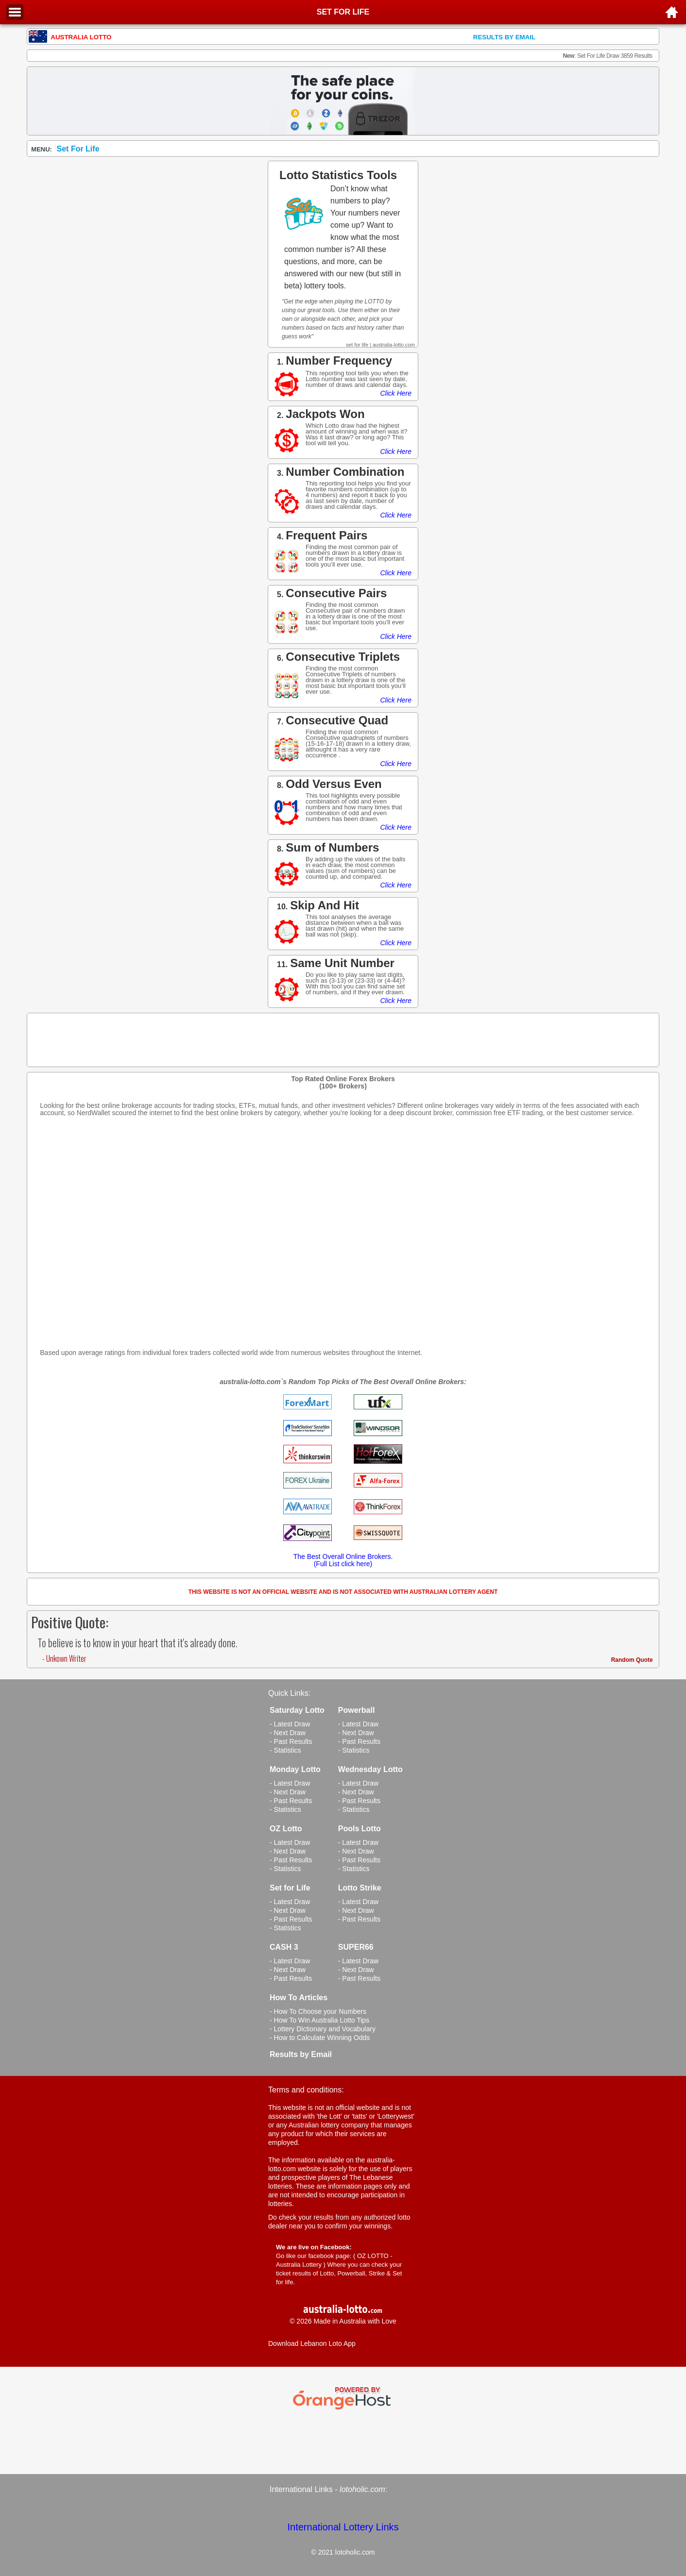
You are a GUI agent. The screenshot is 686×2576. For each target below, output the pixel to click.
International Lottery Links (342, 2527)
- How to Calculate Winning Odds (320, 2037)
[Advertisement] (343, 1236)
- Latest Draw (290, 1724)
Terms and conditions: (306, 2090)
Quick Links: (289, 1693)
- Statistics (285, 1750)
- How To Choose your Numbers (318, 2011)
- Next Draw (288, 1733)
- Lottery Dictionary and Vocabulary (323, 2029)
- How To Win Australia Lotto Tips (319, 2020)
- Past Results (291, 1741)
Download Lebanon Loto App (312, 2343)
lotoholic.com (362, 2489)
